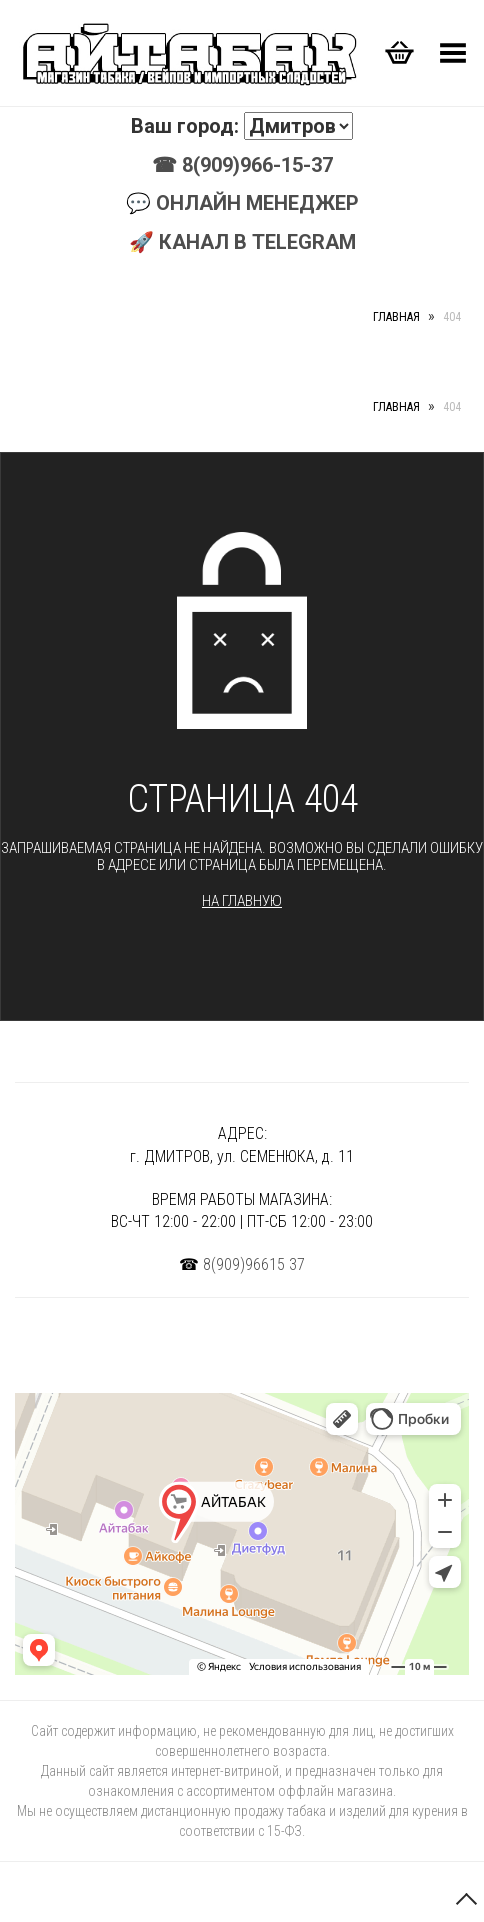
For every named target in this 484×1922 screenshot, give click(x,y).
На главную (242, 901)
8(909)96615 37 (254, 1264)
